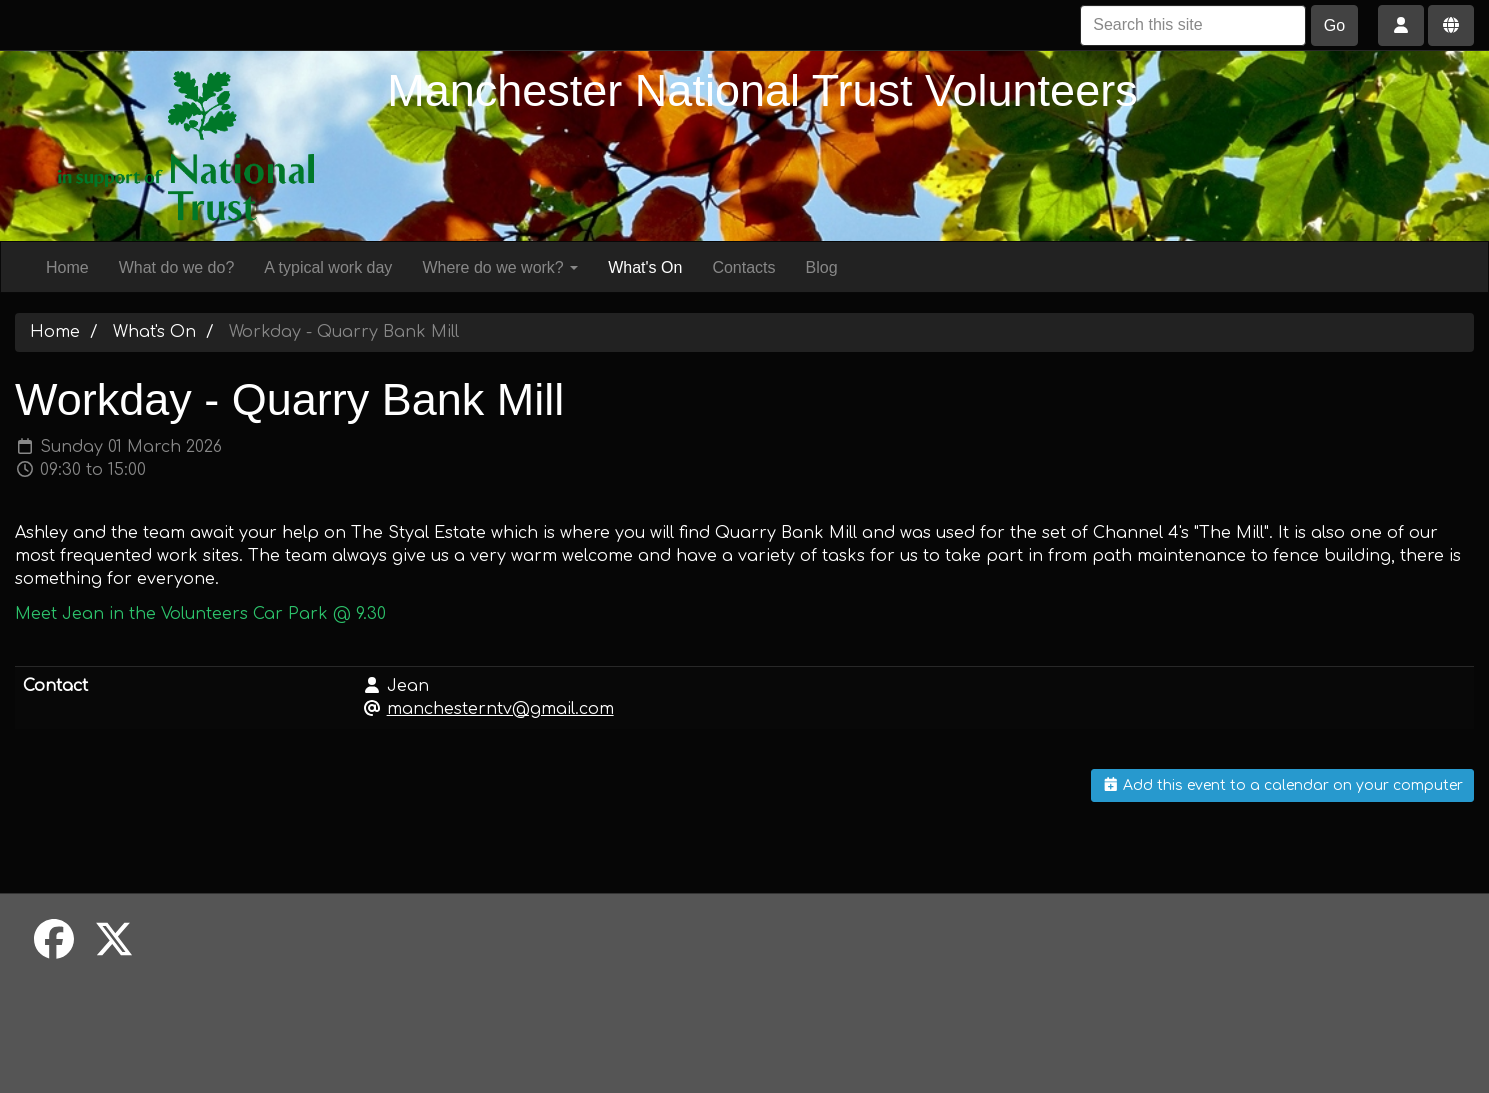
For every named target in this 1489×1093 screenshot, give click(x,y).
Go (1334, 25)
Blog (822, 267)
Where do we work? (500, 267)
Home (67, 267)
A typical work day (328, 267)
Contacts (743, 267)
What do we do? (177, 267)
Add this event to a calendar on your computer (1283, 785)
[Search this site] (1193, 25)
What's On (645, 267)
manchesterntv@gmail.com (500, 709)
